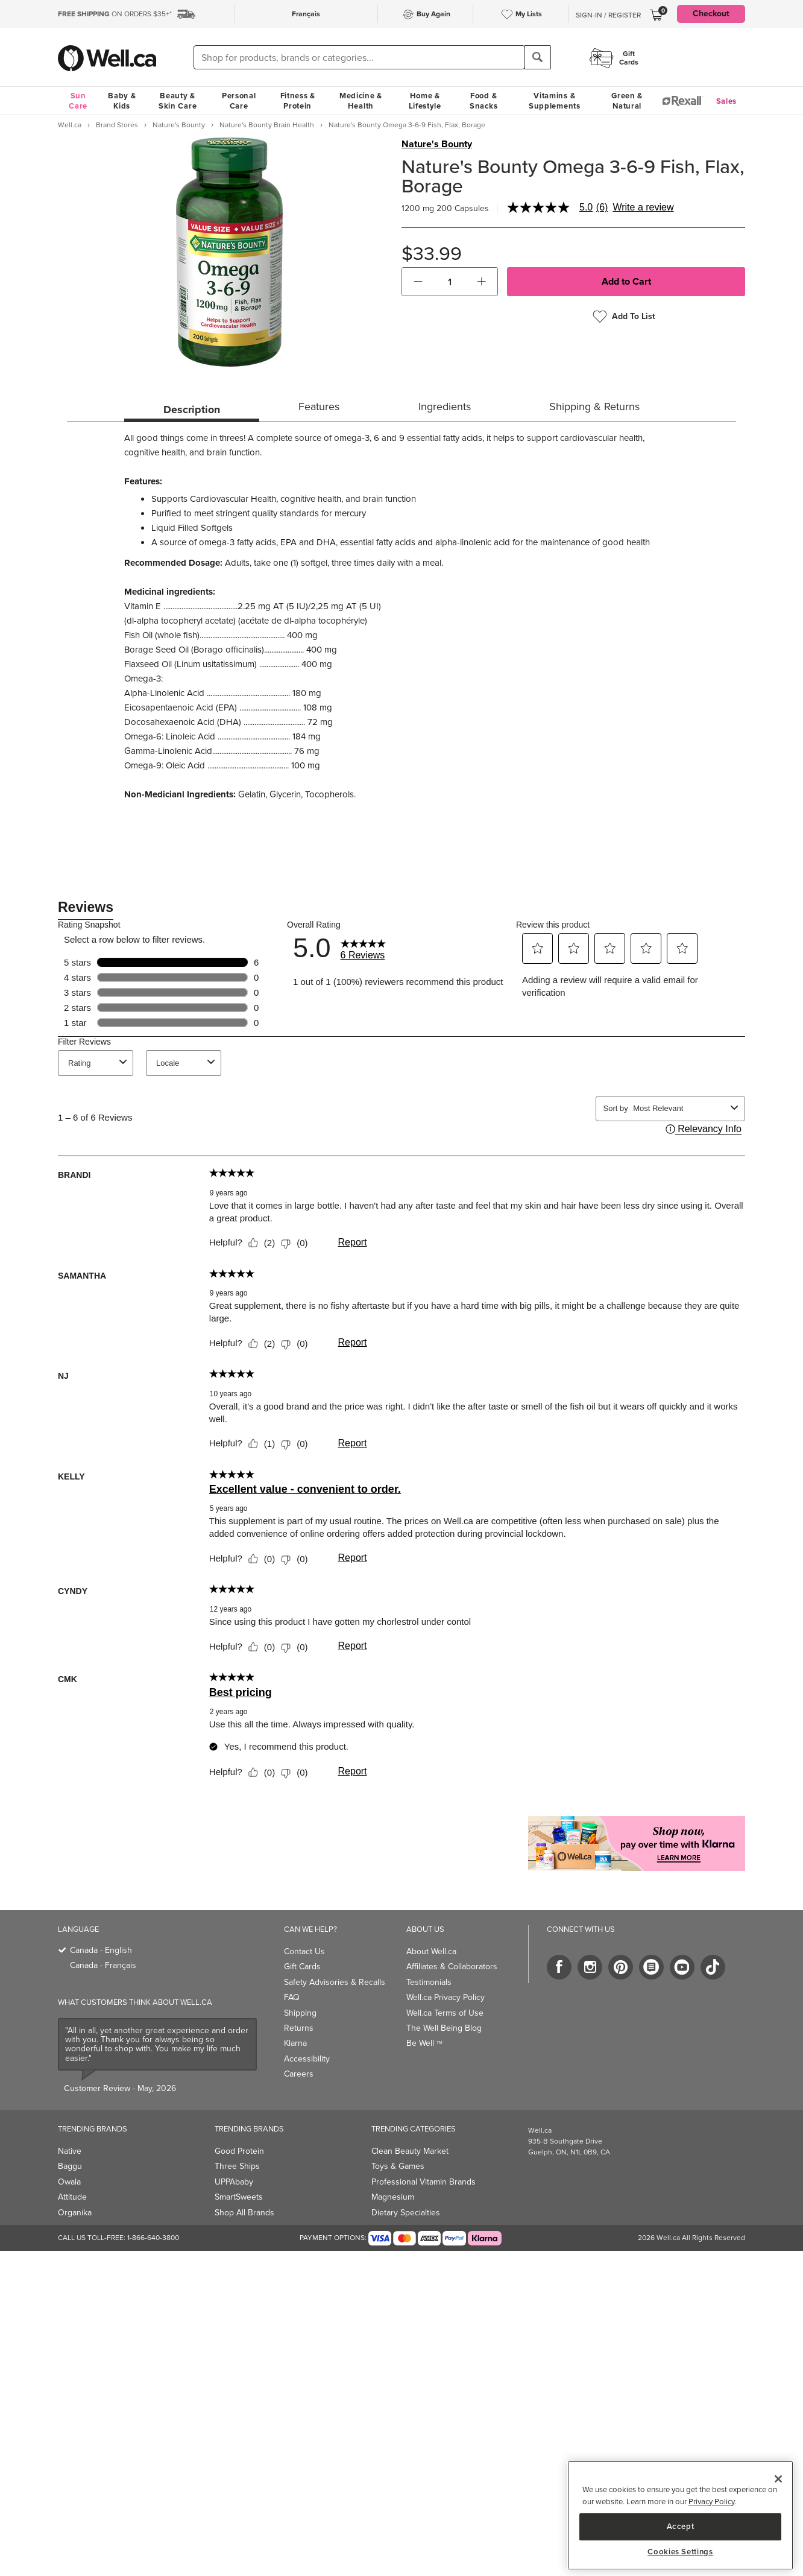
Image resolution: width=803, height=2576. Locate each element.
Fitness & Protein (297, 100)
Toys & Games (397, 2166)
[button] (418, 282)
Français (306, 13)
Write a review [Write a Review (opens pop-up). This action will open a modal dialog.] (642, 207)
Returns (298, 2028)
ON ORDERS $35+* (115, 13)
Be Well (424, 2043)
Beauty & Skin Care (178, 100)
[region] (680, 2515)
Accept (680, 2526)
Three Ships (237, 2166)
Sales (726, 101)
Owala (69, 2182)
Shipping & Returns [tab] (594, 406)
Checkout (711, 13)
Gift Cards (302, 1966)
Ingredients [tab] (444, 406)
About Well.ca (431, 1951)
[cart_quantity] (450, 282)
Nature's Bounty (437, 144)
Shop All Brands (244, 2212)
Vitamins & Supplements (555, 100)
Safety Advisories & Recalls (334, 1982)
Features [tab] (318, 406)
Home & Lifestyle (425, 100)
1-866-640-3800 (153, 2237)
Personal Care (239, 100)
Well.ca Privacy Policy (445, 1997)
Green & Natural (627, 100)
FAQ (292, 1997)
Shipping (300, 2013)
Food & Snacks (483, 100)
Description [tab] (191, 409)
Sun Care (78, 100)
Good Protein (239, 2151)
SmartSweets (239, 2197)
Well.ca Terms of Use (444, 2013)
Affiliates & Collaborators (451, 1966)
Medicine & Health (360, 100)
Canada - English (101, 1950)
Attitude (72, 2197)
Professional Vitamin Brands (423, 2182)
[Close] (778, 2479)
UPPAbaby (234, 2182)
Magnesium (392, 2197)
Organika (75, 2212)
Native (69, 2151)
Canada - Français (103, 1965)
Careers (298, 2074)
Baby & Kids (122, 100)
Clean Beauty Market (410, 2151)
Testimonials (429, 1982)
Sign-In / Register (608, 15)
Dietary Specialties (405, 2212)
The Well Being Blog (444, 2028)
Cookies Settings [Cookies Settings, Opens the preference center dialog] (680, 2551)
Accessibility (307, 2058)
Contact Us (304, 1951)
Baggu (70, 2166)
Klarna (295, 2043)
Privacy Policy (711, 2501)
